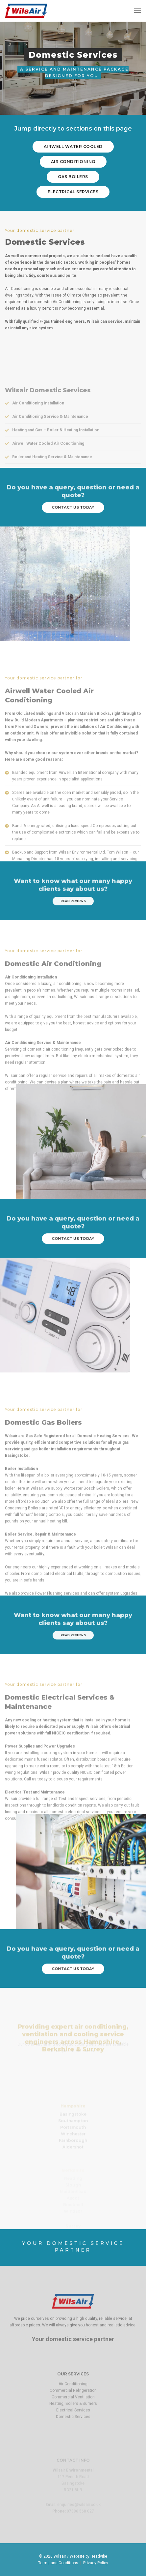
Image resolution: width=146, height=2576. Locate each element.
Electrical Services (73, 2437)
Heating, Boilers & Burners (73, 2430)
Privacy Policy (95, 2563)
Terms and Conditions (58, 2563)
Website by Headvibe (88, 2556)
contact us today (73, 507)
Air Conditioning (73, 2411)
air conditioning (72, 161)
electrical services (73, 191)
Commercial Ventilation (73, 2424)
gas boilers (73, 176)
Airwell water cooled (73, 147)
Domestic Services (73, 2444)
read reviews (73, 901)
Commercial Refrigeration (73, 2417)
